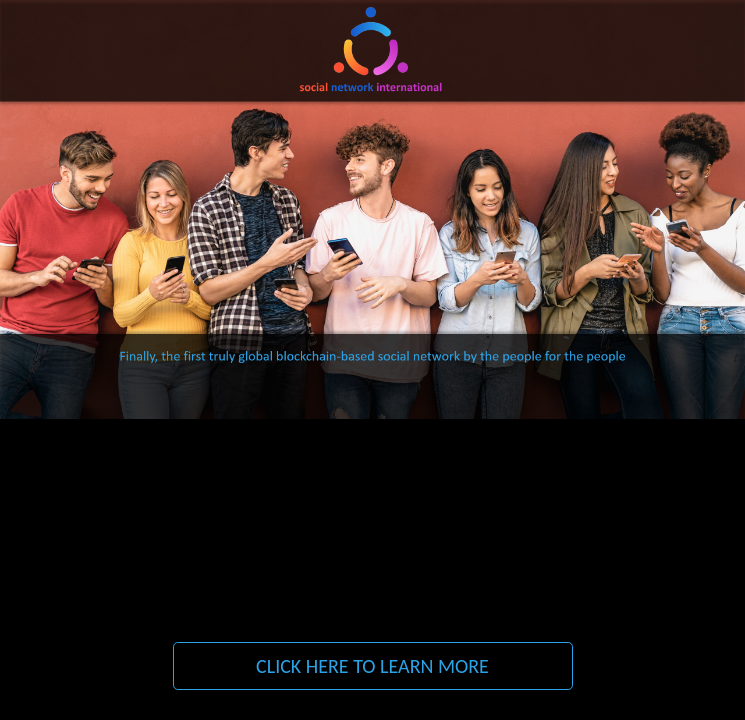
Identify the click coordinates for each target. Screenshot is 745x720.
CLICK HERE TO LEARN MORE (372, 666)
